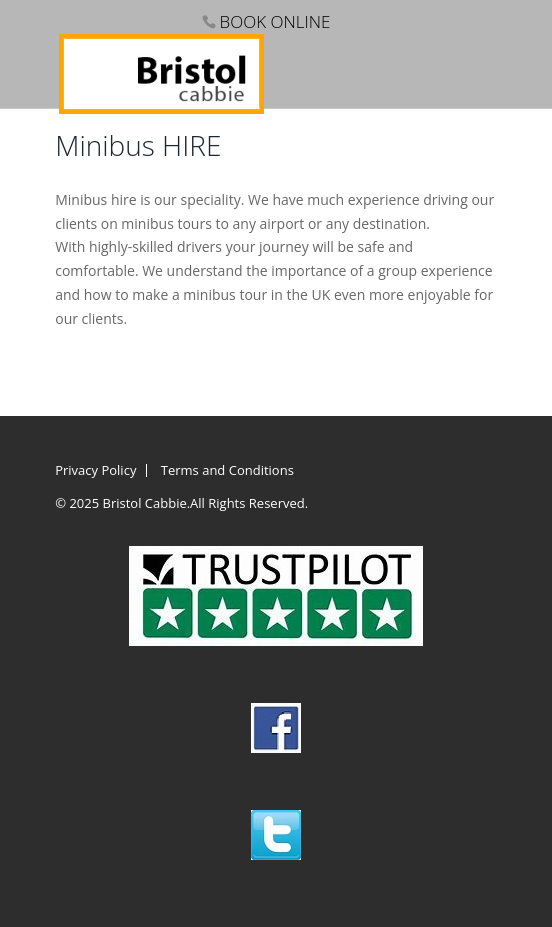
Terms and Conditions (227, 470)
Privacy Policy (95, 470)
